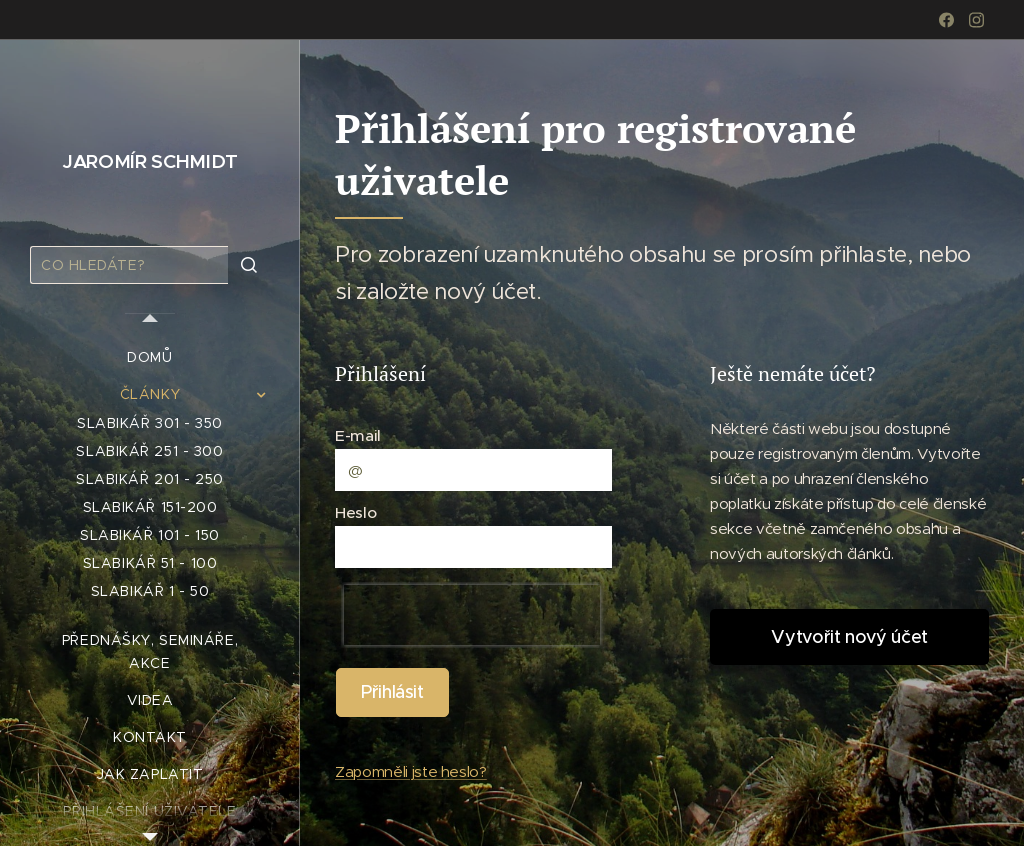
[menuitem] (150, 357)
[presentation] (472, 615)
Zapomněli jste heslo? (411, 771)
